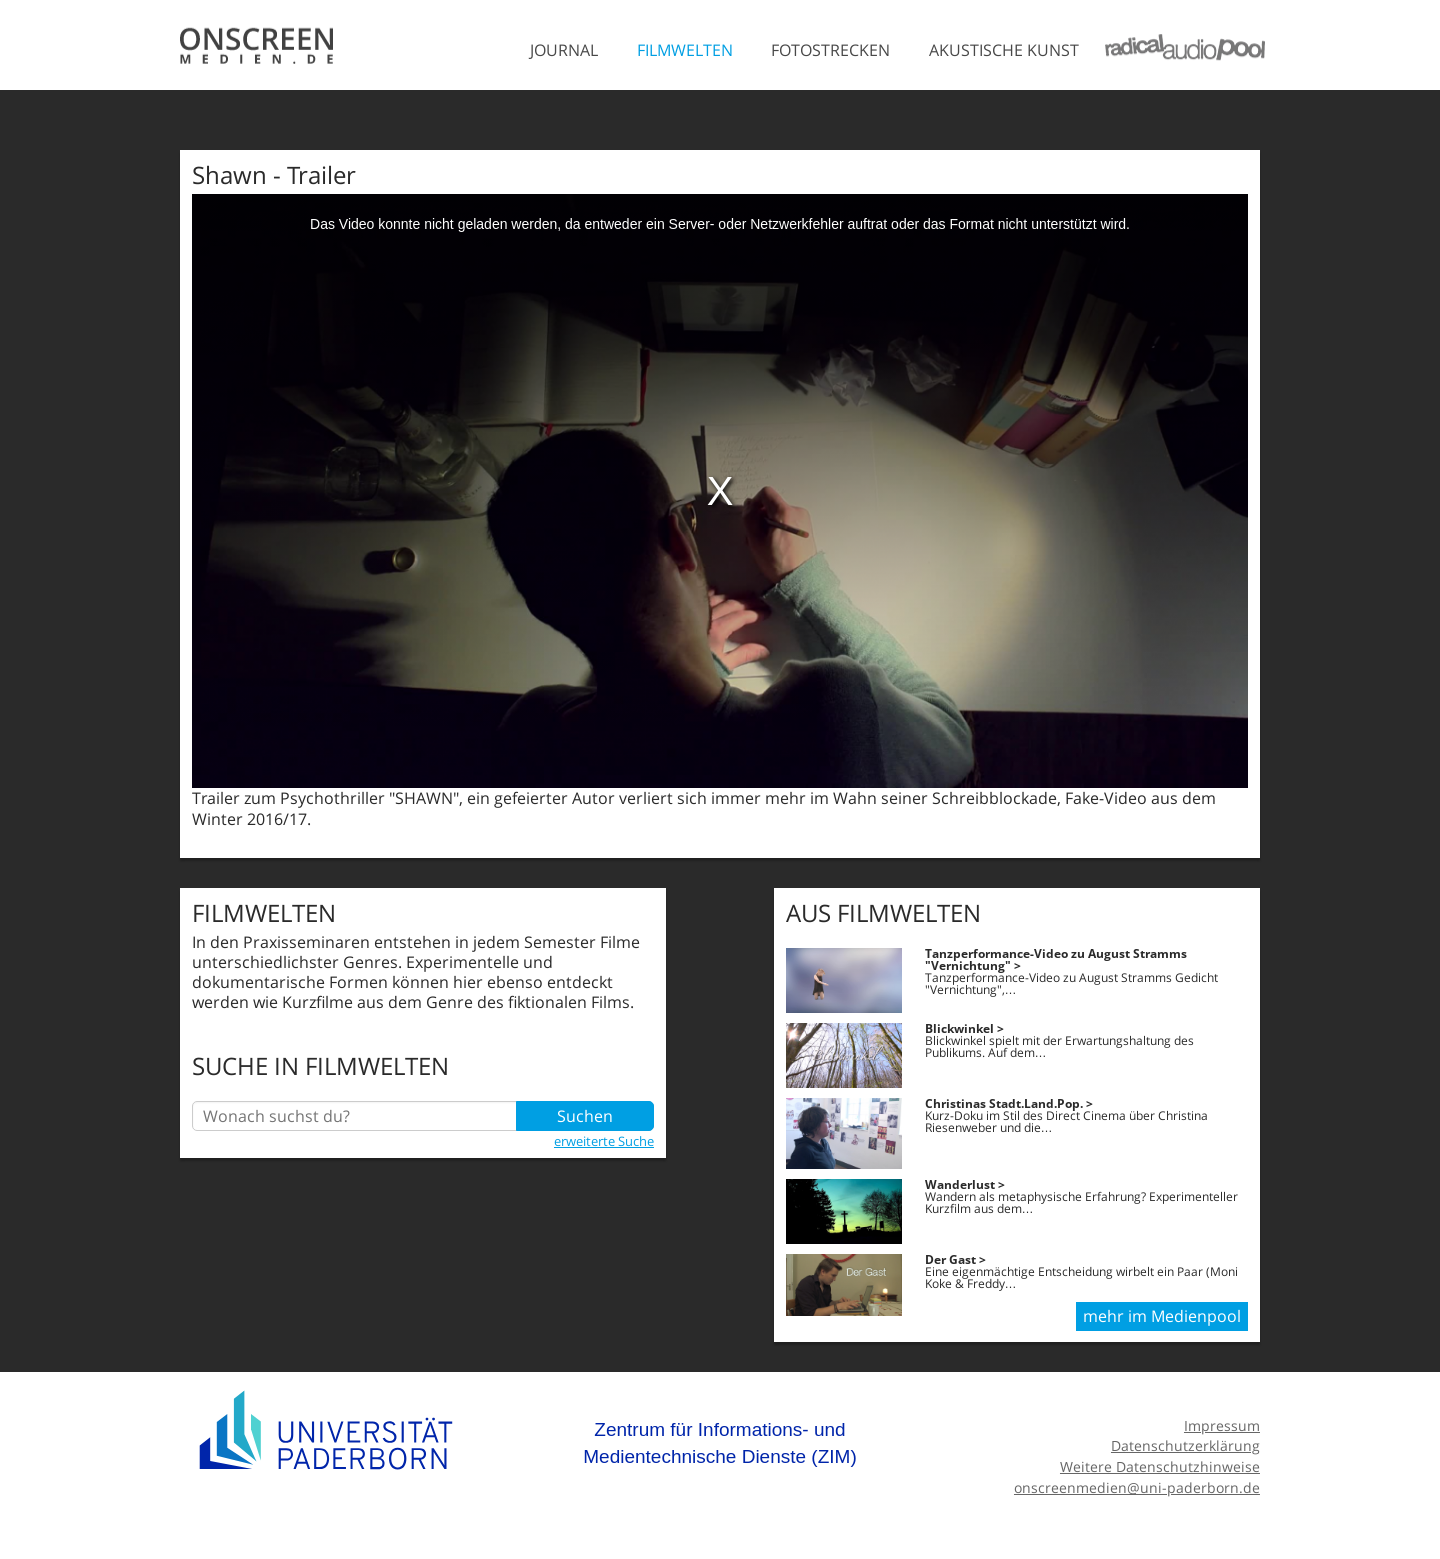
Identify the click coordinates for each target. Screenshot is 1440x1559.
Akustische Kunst (1004, 50)
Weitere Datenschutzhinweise (1160, 1466)
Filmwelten (685, 50)
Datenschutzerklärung (1185, 1445)
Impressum (1222, 1425)
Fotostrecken (830, 50)
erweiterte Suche (604, 1141)
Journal (564, 50)
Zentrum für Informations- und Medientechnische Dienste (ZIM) (720, 1443)
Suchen (585, 1116)
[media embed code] (720, 491)
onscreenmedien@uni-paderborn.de (1137, 1487)
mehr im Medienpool (1162, 1316)
